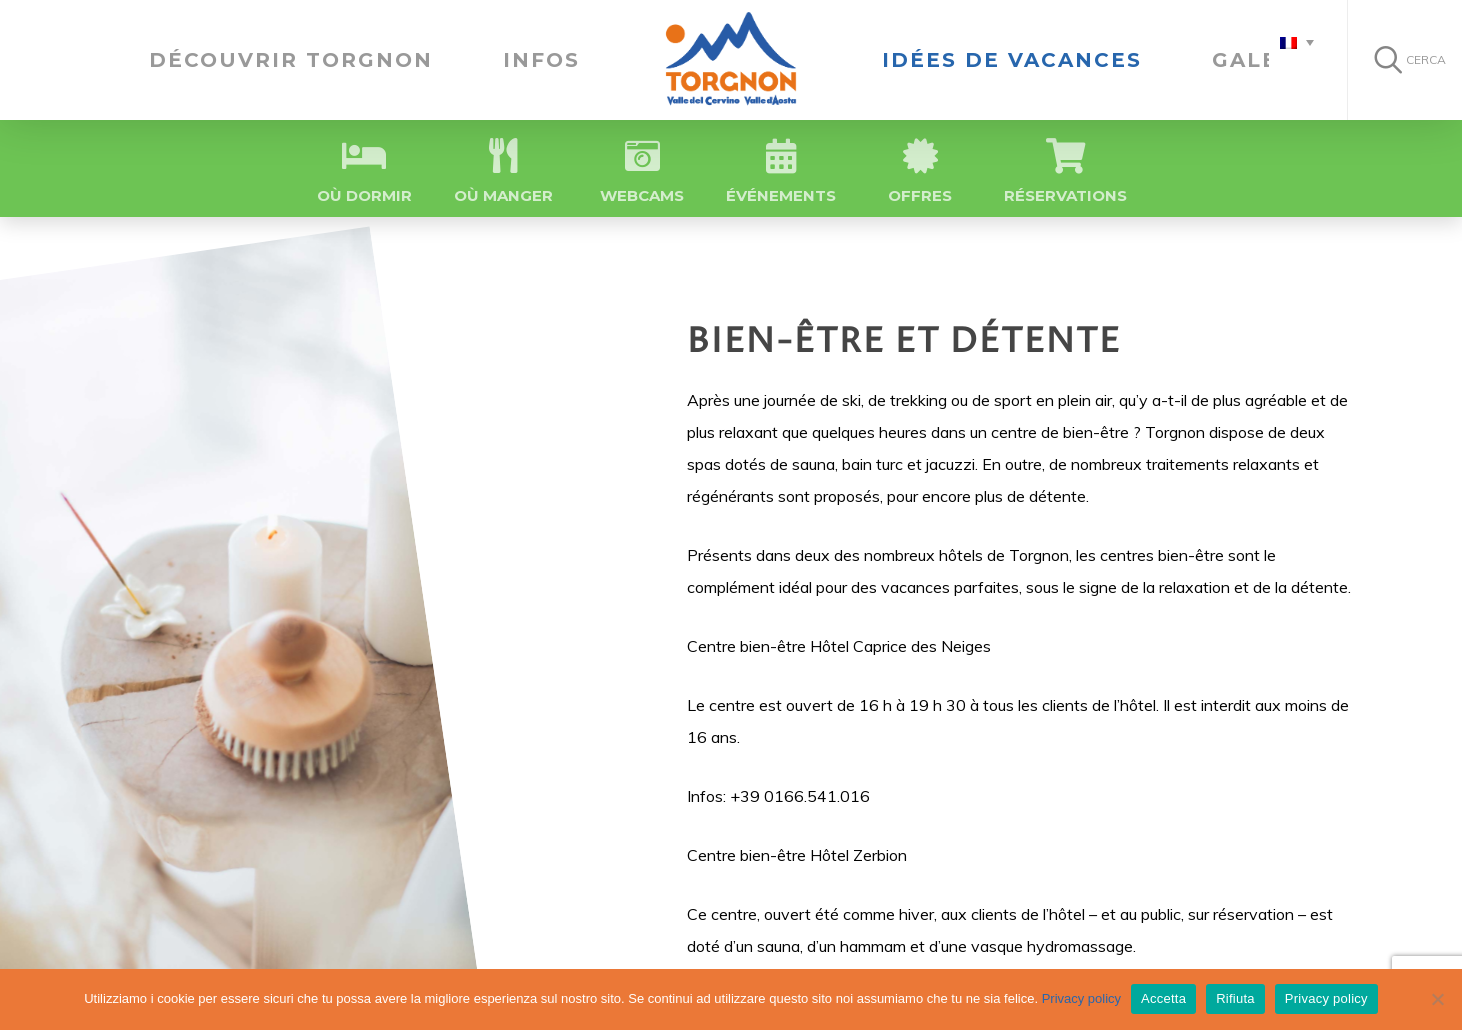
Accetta (1163, 998)
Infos (541, 60)
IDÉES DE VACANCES (1012, 60)
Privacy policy (1081, 998)
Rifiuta (1235, 998)
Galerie (1266, 60)
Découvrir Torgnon (291, 60)
